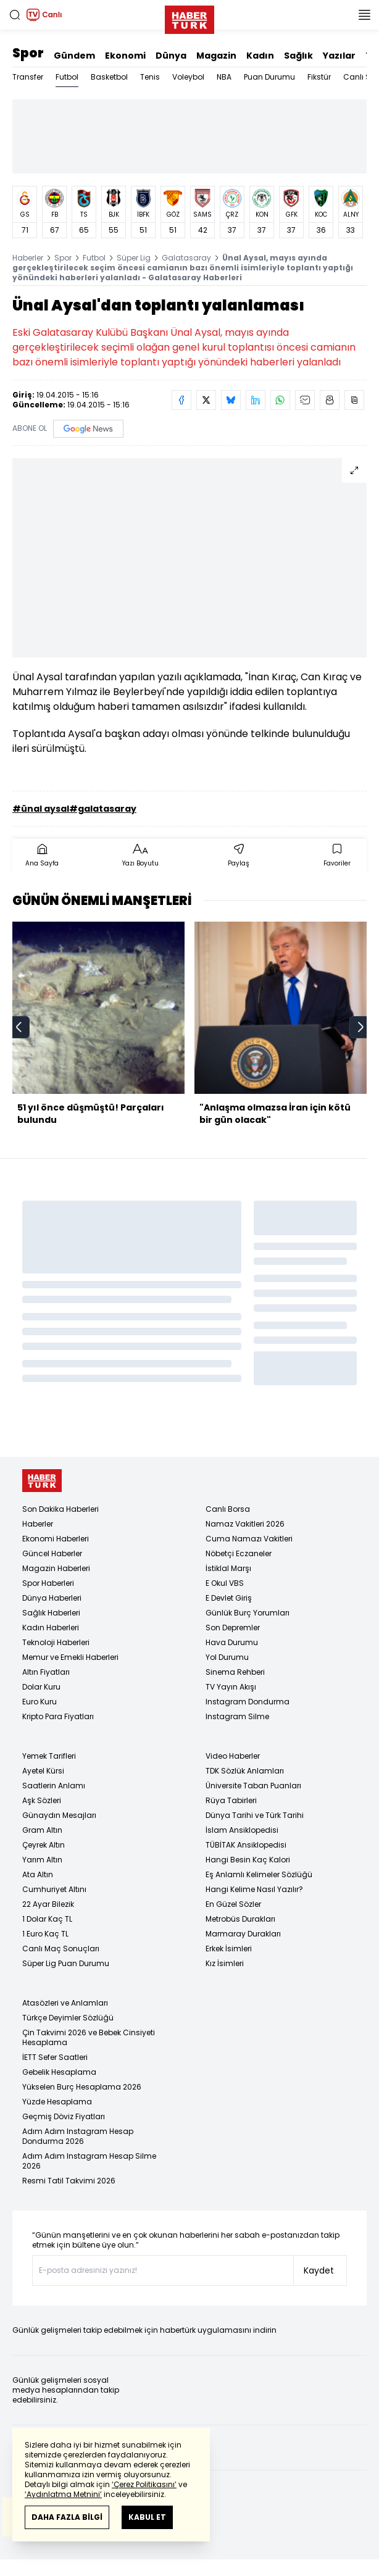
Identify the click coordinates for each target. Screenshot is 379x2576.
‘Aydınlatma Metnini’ (63, 2494)
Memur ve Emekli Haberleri (70, 1657)
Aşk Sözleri (41, 1800)
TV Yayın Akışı (231, 1687)
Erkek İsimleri (229, 1948)
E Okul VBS (225, 1583)
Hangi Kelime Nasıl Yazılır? (254, 1889)
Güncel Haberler (52, 1553)
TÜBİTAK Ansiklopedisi (246, 1845)
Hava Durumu (232, 1642)
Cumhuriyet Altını (54, 1889)
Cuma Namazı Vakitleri (249, 1538)
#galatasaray (102, 808)
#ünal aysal (40, 808)
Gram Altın (42, 1830)
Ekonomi (125, 55)
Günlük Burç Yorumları (247, 1612)
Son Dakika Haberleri (60, 1509)
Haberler (27, 257)
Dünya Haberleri (51, 1598)
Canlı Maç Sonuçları (60, 1948)
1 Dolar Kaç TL (47, 1919)
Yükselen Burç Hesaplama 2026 (81, 2087)
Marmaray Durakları (243, 1933)
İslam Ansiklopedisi (242, 1830)
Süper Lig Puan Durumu (65, 1963)
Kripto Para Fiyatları (58, 1716)
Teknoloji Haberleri (56, 1642)
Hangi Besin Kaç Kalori (248, 1859)
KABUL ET (147, 2517)
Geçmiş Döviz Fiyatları (63, 2116)
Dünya (171, 55)
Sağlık (298, 55)
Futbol (67, 77)
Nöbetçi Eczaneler (239, 1553)
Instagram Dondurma (247, 1701)
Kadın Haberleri (50, 1627)
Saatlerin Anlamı (53, 1785)
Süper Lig (134, 257)
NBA (224, 77)
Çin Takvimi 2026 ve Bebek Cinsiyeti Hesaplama (88, 2037)
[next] (360, 1027)
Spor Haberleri (48, 1583)
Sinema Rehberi (235, 1672)
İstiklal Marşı (228, 1568)
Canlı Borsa (228, 1509)
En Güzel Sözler (233, 1904)
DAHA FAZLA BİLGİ (66, 2517)
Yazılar (339, 55)
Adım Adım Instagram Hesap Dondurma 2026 (77, 2136)
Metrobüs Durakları (240, 1919)
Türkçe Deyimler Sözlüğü (68, 2017)
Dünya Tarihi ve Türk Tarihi (255, 1815)
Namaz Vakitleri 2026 (245, 1524)
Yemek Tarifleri (49, 1756)
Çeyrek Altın (43, 1845)
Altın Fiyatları (46, 1672)
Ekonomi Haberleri (55, 1538)
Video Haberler (233, 1756)
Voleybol (188, 77)
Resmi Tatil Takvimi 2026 (68, 2180)
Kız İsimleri (225, 1963)
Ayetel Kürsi (43, 1770)
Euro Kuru (39, 1701)
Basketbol (109, 77)
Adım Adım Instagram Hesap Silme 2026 (89, 2161)
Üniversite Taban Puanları (253, 1785)
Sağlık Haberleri (51, 1612)
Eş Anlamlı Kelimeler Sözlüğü (259, 1874)
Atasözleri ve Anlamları (65, 2003)
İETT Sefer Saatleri (55, 2057)
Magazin (216, 55)
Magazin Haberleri (56, 1568)
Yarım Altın (42, 1859)
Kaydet (319, 2270)
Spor (28, 53)
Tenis (150, 77)
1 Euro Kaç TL (45, 1933)
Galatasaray (186, 257)
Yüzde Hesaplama (57, 2101)
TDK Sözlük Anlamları (245, 1770)
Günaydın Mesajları (59, 1815)
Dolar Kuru (41, 1687)
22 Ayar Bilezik (48, 1904)
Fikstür (319, 77)
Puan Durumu (269, 77)
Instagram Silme (237, 1716)
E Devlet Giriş (229, 1598)
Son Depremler (233, 1627)
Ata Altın (37, 1874)
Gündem (74, 55)
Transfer (27, 77)
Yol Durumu (227, 1657)
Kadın (260, 55)
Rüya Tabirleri (231, 1800)
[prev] (18, 1027)
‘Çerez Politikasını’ (144, 2484)
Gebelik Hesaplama (59, 2072)
